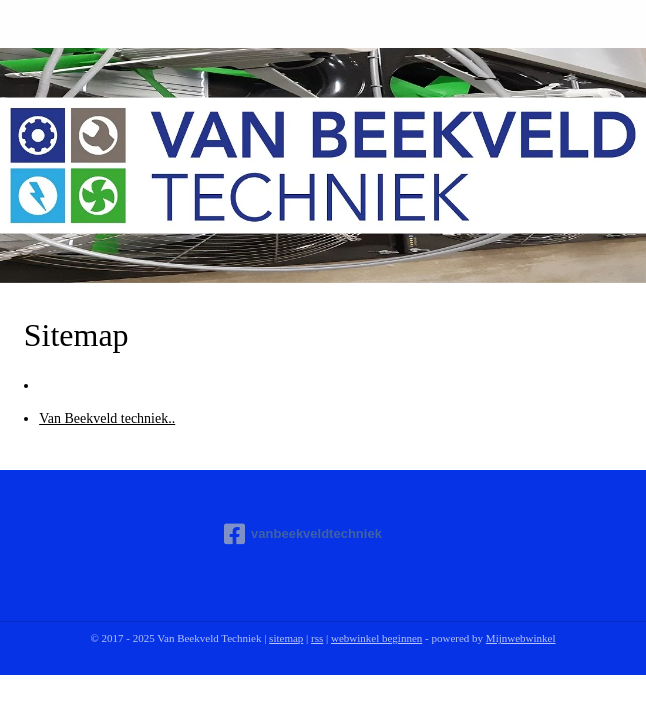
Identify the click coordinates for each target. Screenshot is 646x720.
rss (317, 638)
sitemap (286, 638)
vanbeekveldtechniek (303, 534)
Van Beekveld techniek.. (107, 418)
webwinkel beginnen (376, 638)
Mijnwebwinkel (521, 638)
